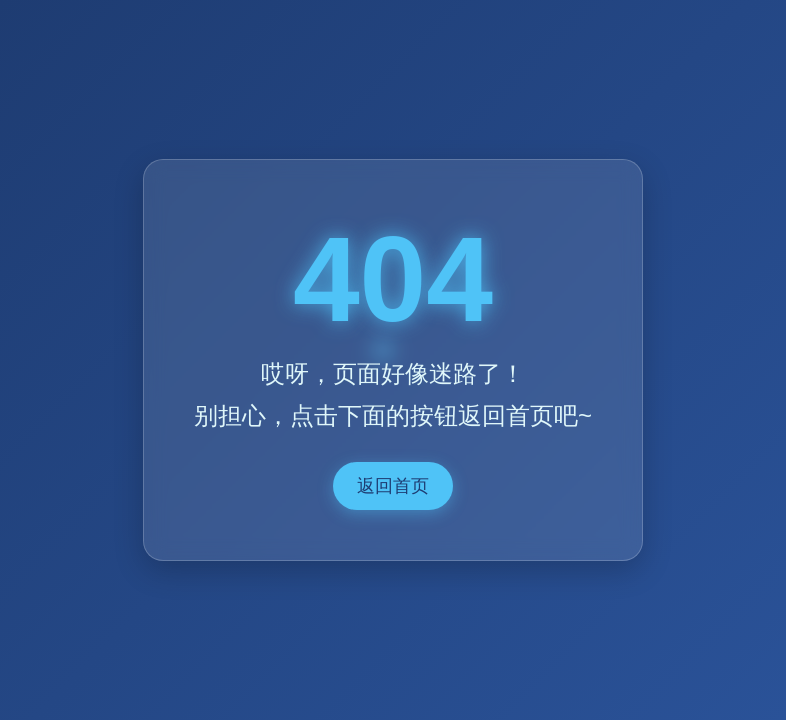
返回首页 (393, 486)
